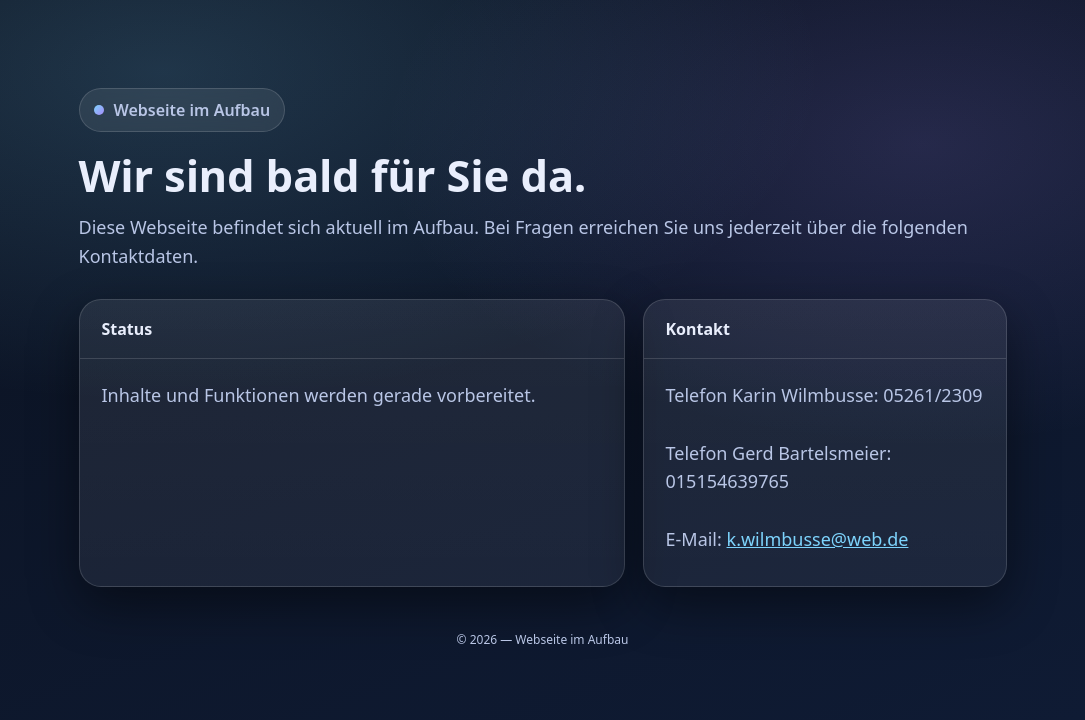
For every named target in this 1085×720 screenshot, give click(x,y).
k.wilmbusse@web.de (818, 539)
